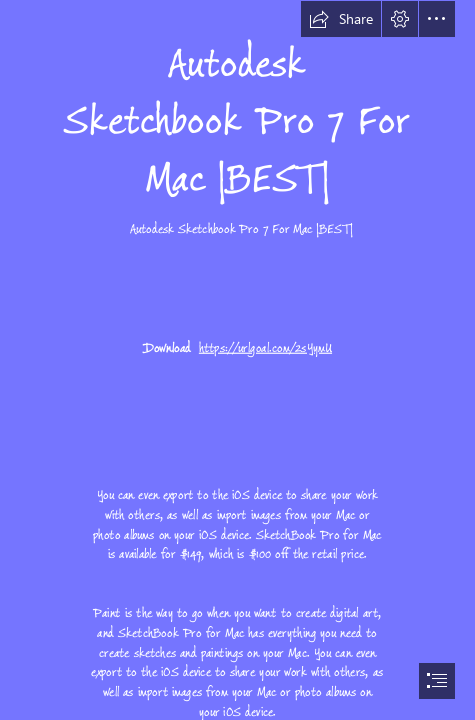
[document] (237, 360)
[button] (341, 19)
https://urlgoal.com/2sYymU (265, 348)
